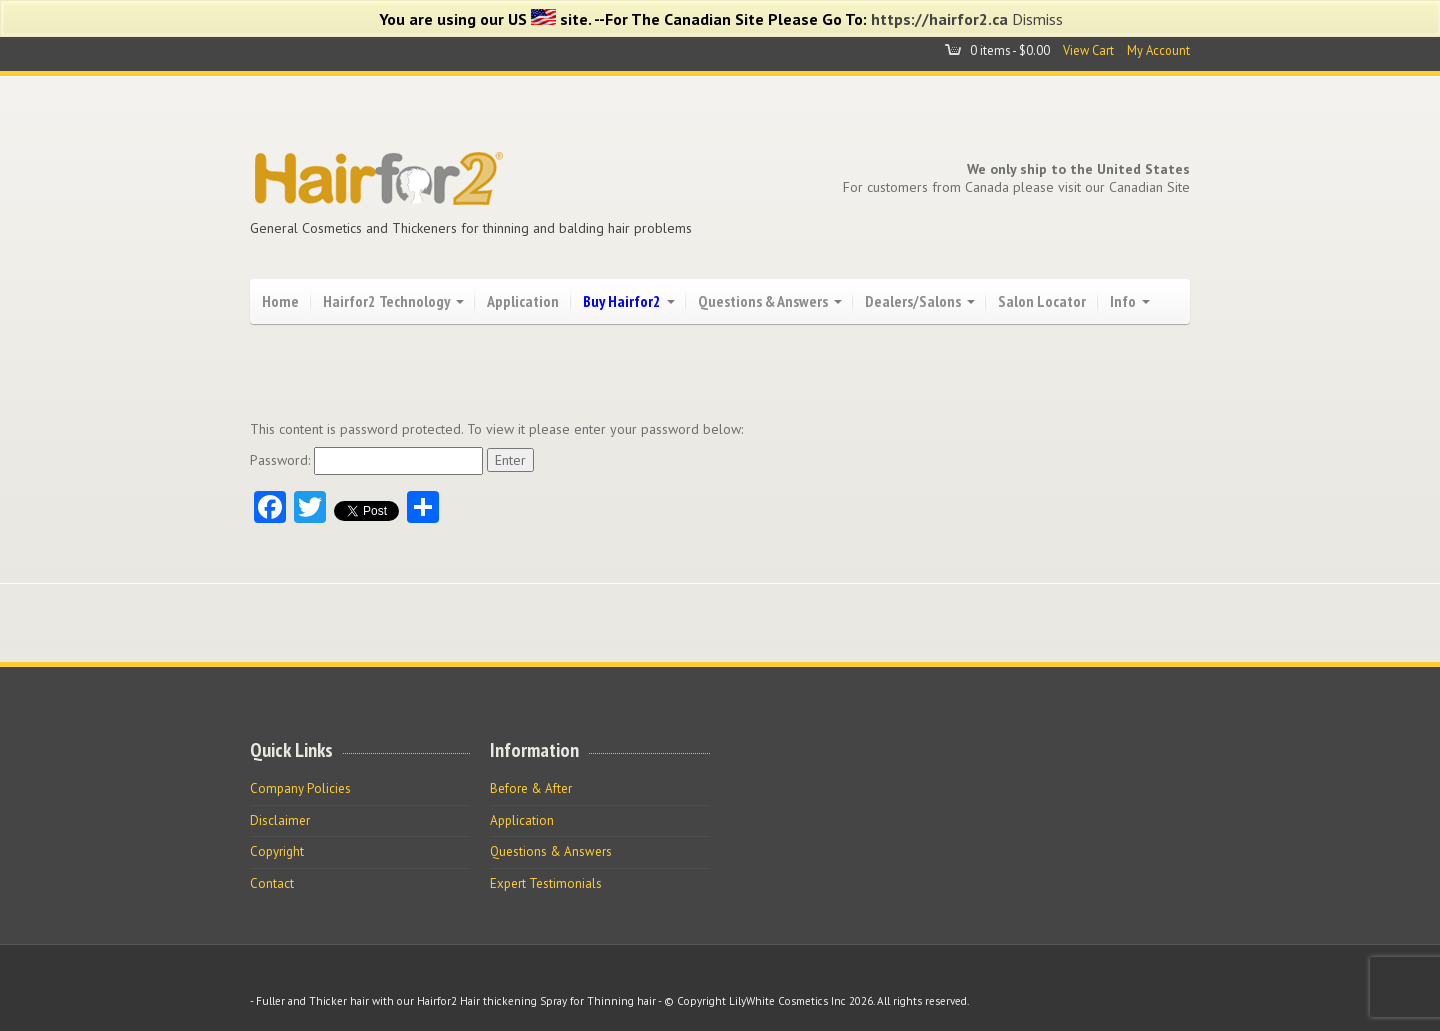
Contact (272, 883)
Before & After (531, 788)
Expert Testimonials (546, 883)
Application (523, 301)
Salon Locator (1042, 301)
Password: (366, 460)
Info (1123, 301)
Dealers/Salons (913, 301)
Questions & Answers (763, 301)
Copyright (277, 851)
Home (280, 301)
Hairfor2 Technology (386, 301)
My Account (1158, 50)
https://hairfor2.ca (939, 19)
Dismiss (1037, 19)
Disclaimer (280, 820)
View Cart (1088, 50)
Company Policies (300, 788)
